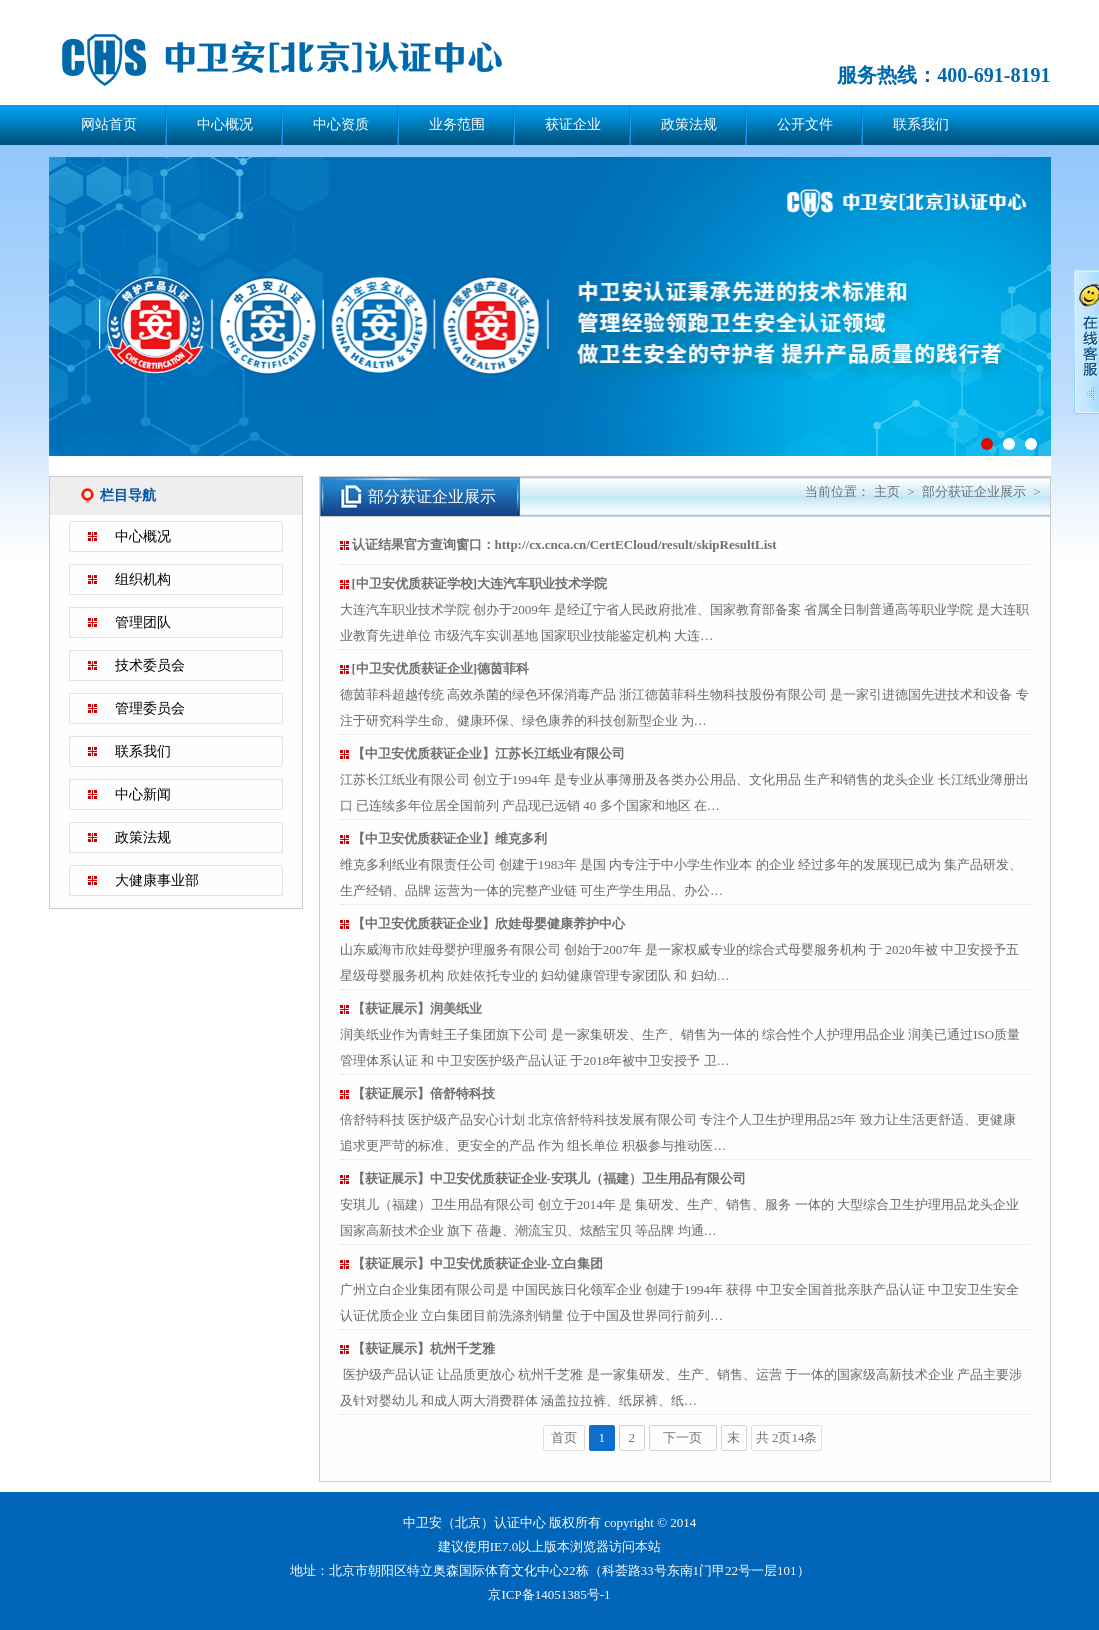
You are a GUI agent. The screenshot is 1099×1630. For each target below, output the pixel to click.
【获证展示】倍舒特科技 (423, 1093)
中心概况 (225, 124)
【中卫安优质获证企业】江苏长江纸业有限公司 (488, 753)
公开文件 (805, 124)
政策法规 (689, 124)
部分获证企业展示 (974, 491)
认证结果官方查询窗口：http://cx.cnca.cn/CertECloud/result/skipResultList (564, 544)
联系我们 (921, 124)
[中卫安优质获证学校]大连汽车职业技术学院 (480, 583)
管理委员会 (150, 708)
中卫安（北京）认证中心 (309, 60)
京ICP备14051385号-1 (549, 1594)
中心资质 (341, 124)
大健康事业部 (157, 880)
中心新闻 (143, 794)
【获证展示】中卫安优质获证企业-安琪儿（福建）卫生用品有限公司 (549, 1178)
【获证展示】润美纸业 (417, 1008)
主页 (887, 491)
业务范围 (457, 124)
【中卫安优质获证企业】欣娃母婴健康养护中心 (488, 923)
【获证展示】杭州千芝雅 (423, 1348)
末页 (733, 1440)
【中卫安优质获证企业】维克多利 (449, 838)
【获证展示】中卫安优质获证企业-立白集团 (477, 1263)
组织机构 (143, 579)
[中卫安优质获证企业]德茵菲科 (441, 668)
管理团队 (143, 622)
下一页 (682, 1437)
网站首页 (109, 124)
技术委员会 (150, 665)
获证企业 (573, 124)
